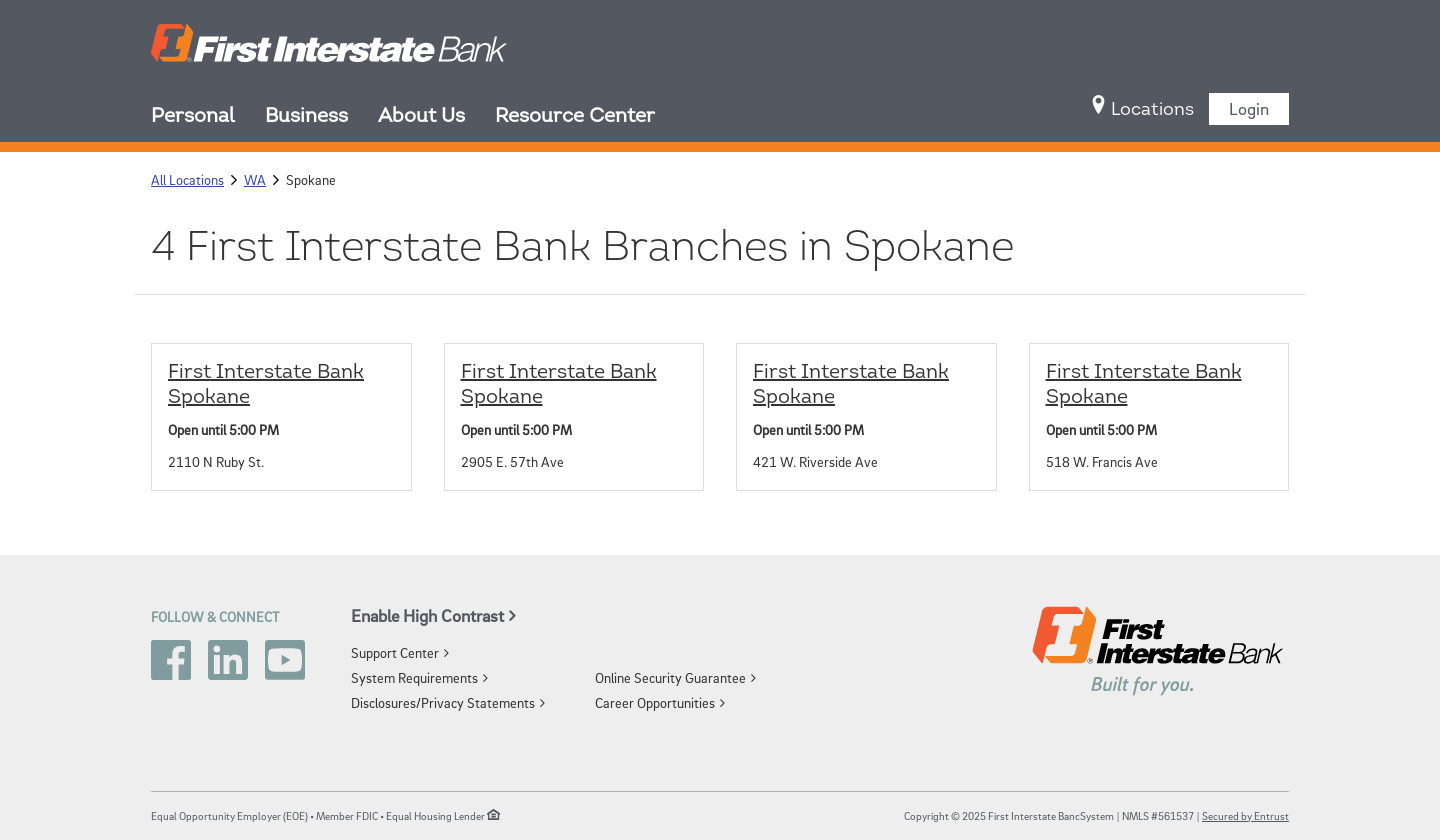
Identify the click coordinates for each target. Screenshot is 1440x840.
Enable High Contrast (427, 615)
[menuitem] (208, 118)
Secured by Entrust (1245, 815)
